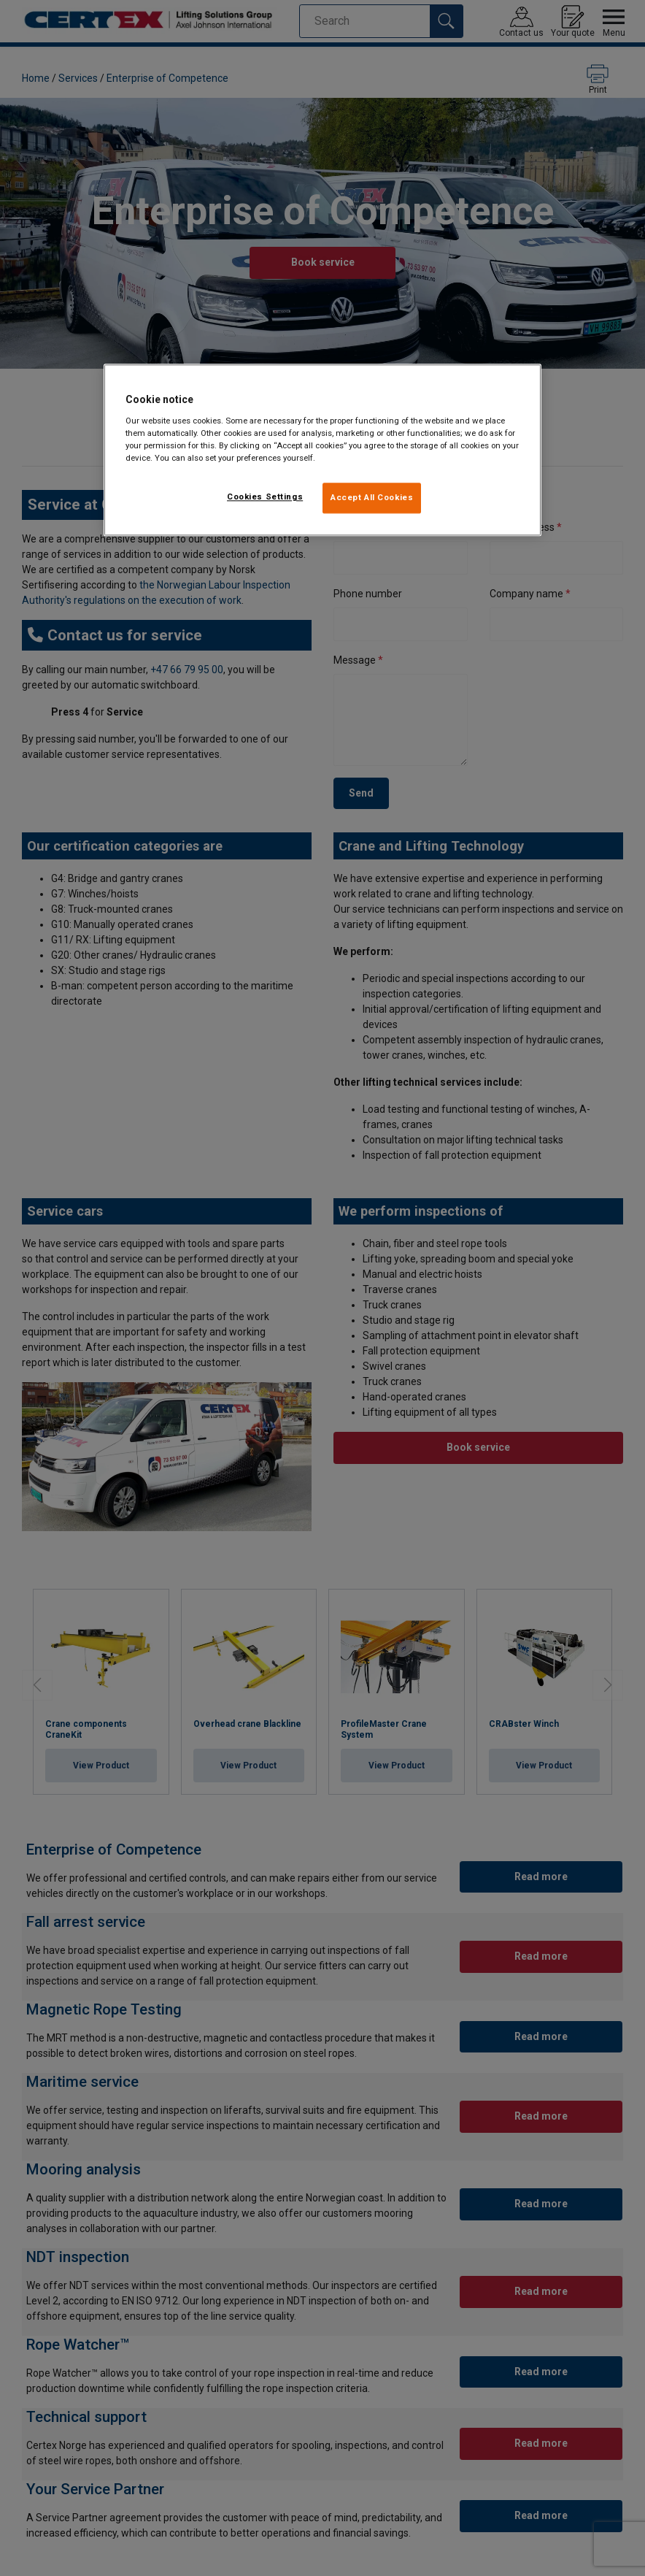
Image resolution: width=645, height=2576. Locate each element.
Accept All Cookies (372, 497)
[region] (322, 450)
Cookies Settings (265, 496)
